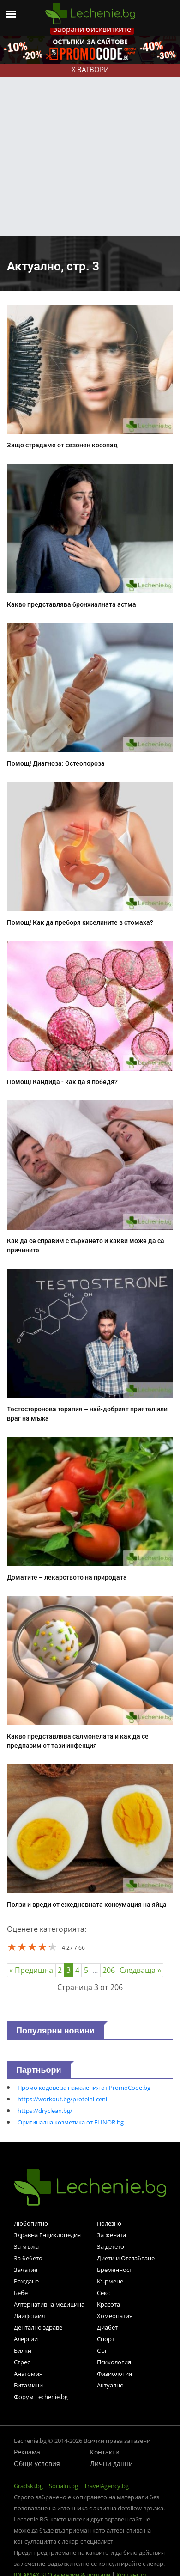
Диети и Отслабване (126, 2258)
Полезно (109, 2223)
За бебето (28, 2258)
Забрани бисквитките (92, 29)
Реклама (27, 2452)
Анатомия (28, 2373)
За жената (111, 2235)
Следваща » (140, 1970)
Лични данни (111, 2463)
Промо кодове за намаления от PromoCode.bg (84, 2087)
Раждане (26, 2281)
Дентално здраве (38, 2327)
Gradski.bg (28, 2486)
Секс (103, 2293)
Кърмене (110, 2281)
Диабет (107, 2327)
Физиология (114, 2373)
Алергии (26, 2339)
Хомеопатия (114, 2316)
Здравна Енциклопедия (47, 2235)
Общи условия (37, 2463)
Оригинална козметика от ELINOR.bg (71, 2122)
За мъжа (26, 2246)
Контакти (105, 2452)
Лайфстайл (29, 2316)
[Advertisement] (86, 144)
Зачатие (25, 2269)
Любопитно (31, 2223)
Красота (108, 2304)
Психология (114, 2362)
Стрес (22, 2362)
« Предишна (31, 1970)
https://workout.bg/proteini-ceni (62, 2099)
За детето (110, 2246)
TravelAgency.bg (106, 2486)
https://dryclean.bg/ (45, 2110)
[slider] (32, 1946)
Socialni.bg (63, 2486)
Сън (102, 2350)
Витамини (28, 2385)
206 (108, 1970)
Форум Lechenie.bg (41, 2397)
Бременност (114, 2269)
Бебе (21, 2293)
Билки (22, 2350)
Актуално (110, 2385)
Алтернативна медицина (49, 2304)
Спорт (105, 2339)
